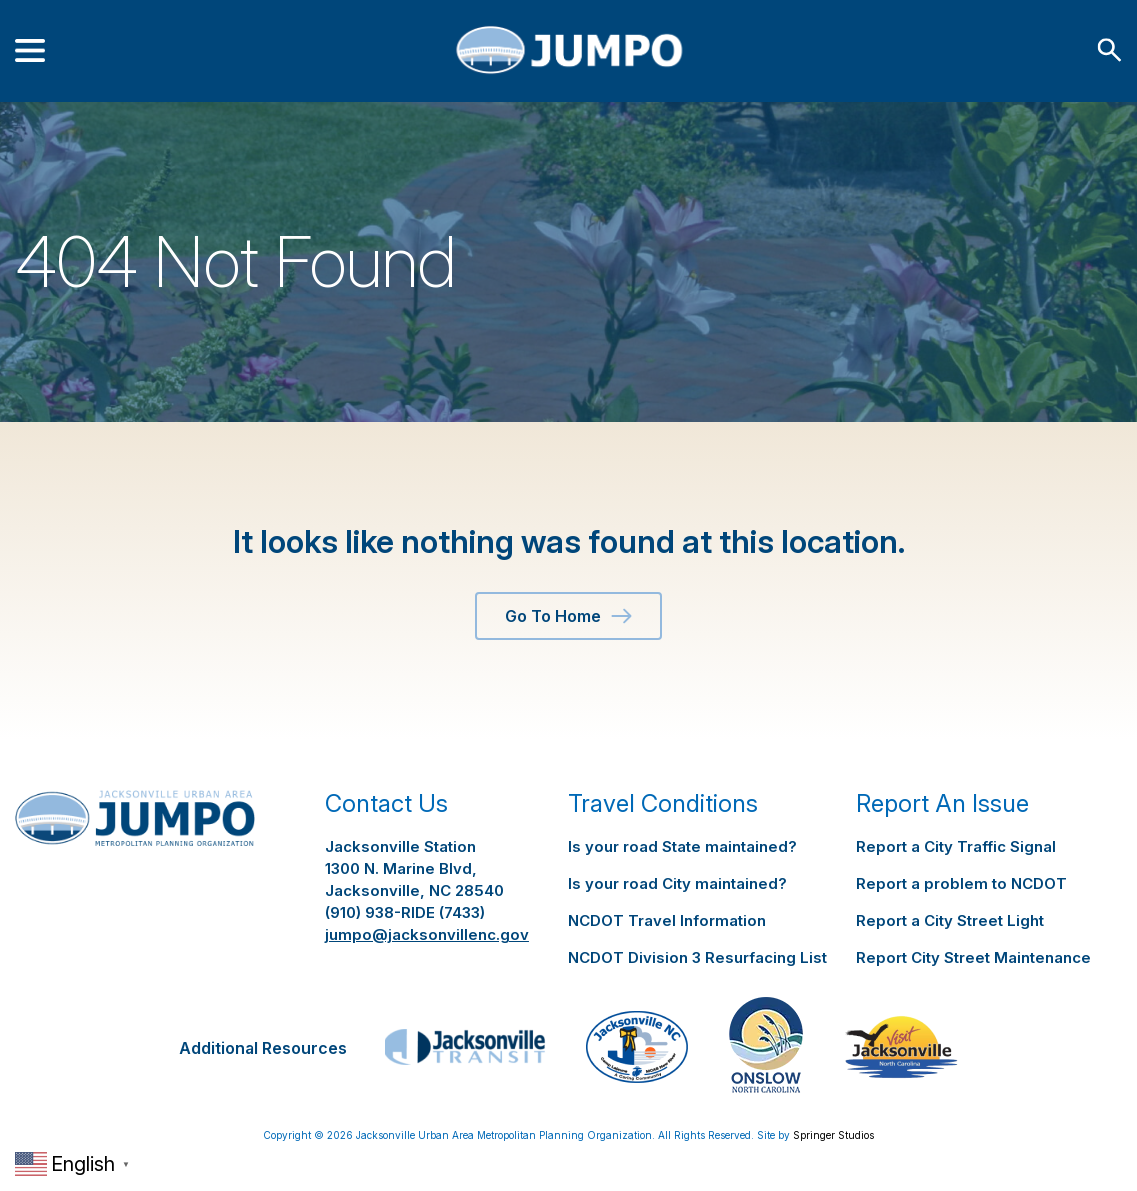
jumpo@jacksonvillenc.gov (427, 934)
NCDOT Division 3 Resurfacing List (697, 957)
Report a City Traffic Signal (956, 846)
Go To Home (568, 616)
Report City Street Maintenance (973, 957)
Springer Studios (833, 1135)
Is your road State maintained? (682, 846)
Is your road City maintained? (677, 883)
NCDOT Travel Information (667, 920)
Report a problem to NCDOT (961, 883)
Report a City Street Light (950, 920)
